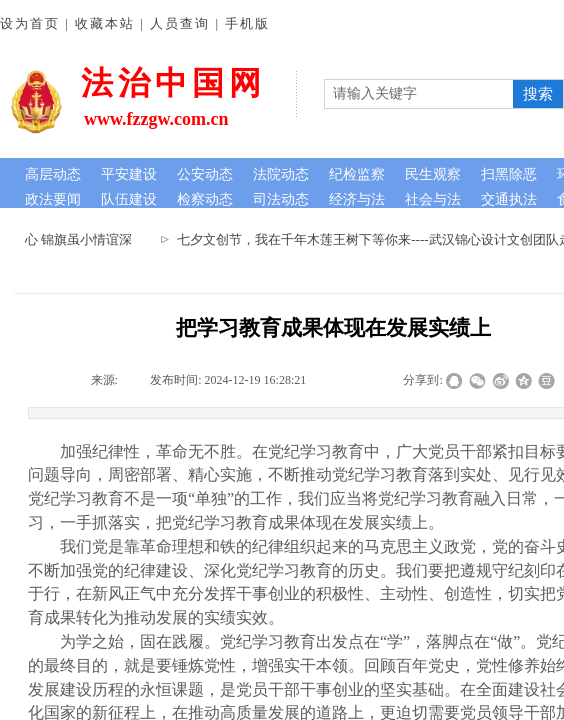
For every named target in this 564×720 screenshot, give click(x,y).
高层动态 (53, 174)
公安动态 (205, 174)
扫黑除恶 (509, 174)
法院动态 (281, 174)
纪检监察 (357, 174)
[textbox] (419, 94)
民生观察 (433, 174)
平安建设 (129, 174)
